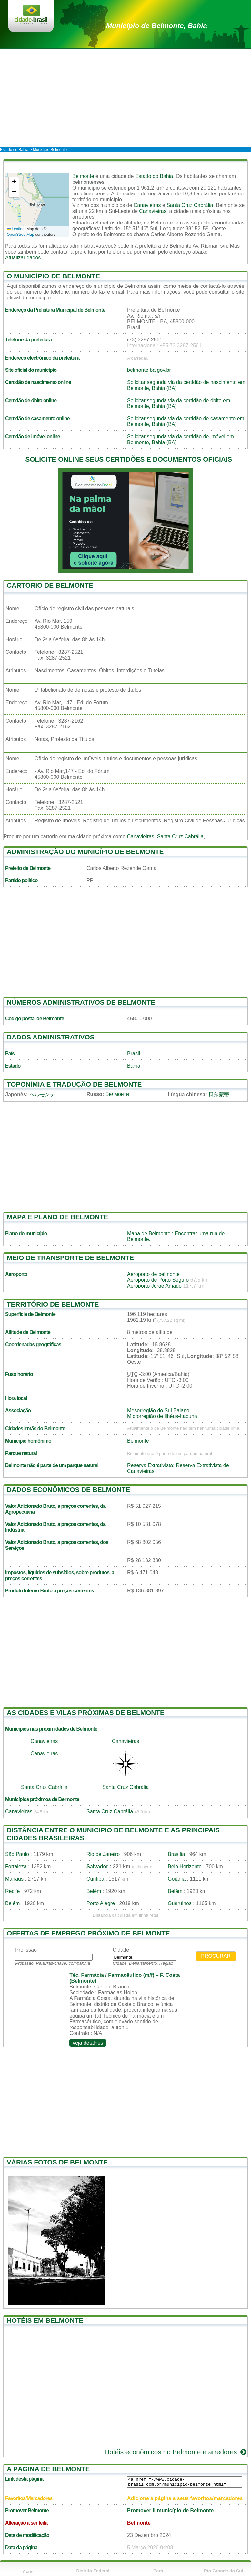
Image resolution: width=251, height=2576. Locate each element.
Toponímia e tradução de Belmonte (74, 1084)
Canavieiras (147, 205)
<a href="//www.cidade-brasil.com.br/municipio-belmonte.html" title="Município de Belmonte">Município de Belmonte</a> (184, 2482)
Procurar (216, 1956)
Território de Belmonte (53, 1304)
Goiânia (177, 1879)
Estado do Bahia (154, 176)
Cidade (121, 1950)
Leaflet (15, 229)
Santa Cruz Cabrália (189, 205)
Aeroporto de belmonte (153, 1274)
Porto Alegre (100, 1903)
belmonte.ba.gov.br (149, 370)
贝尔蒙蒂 (218, 1094)
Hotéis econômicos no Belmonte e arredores (176, 2452)
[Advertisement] (125, 97)
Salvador (97, 1866)
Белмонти (117, 1094)
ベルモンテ (42, 1094)
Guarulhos (180, 1903)
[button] (14, 182)
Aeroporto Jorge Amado (154, 1285)
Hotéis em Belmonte (45, 2320)
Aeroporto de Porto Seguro (158, 1280)
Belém (93, 1891)
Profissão (26, 1950)
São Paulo (17, 1854)
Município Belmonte (50, 149)
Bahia (133, 1066)
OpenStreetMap (20, 234)
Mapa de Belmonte (148, 1233)
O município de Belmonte (53, 276)
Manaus (14, 1879)
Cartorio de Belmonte (50, 585)
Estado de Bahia (14, 149)
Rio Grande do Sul (223, 2570)
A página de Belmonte (48, 2469)
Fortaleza (16, 1866)
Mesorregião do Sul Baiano (158, 1410)
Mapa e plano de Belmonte (57, 1217)
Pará (158, 2570)
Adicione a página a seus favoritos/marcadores (185, 2498)
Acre (28, 2571)
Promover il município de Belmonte (170, 2510)
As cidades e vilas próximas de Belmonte (86, 1712)
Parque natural (21, 1453)
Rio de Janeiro (103, 1854)
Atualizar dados (23, 257)
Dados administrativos (51, 1037)
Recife (12, 1891)
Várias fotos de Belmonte (57, 2162)
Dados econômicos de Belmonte (68, 1489)
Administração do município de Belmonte (85, 851)
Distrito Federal (92, 2570)
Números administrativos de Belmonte (81, 1002)
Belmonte (83, 176)
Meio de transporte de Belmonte (70, 1257)
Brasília (176, 1854)
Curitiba (95, 1879)
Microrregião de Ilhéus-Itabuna (162, 1416)
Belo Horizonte (185, 1866)
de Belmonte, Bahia (156, 26)
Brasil (133, 1053)
